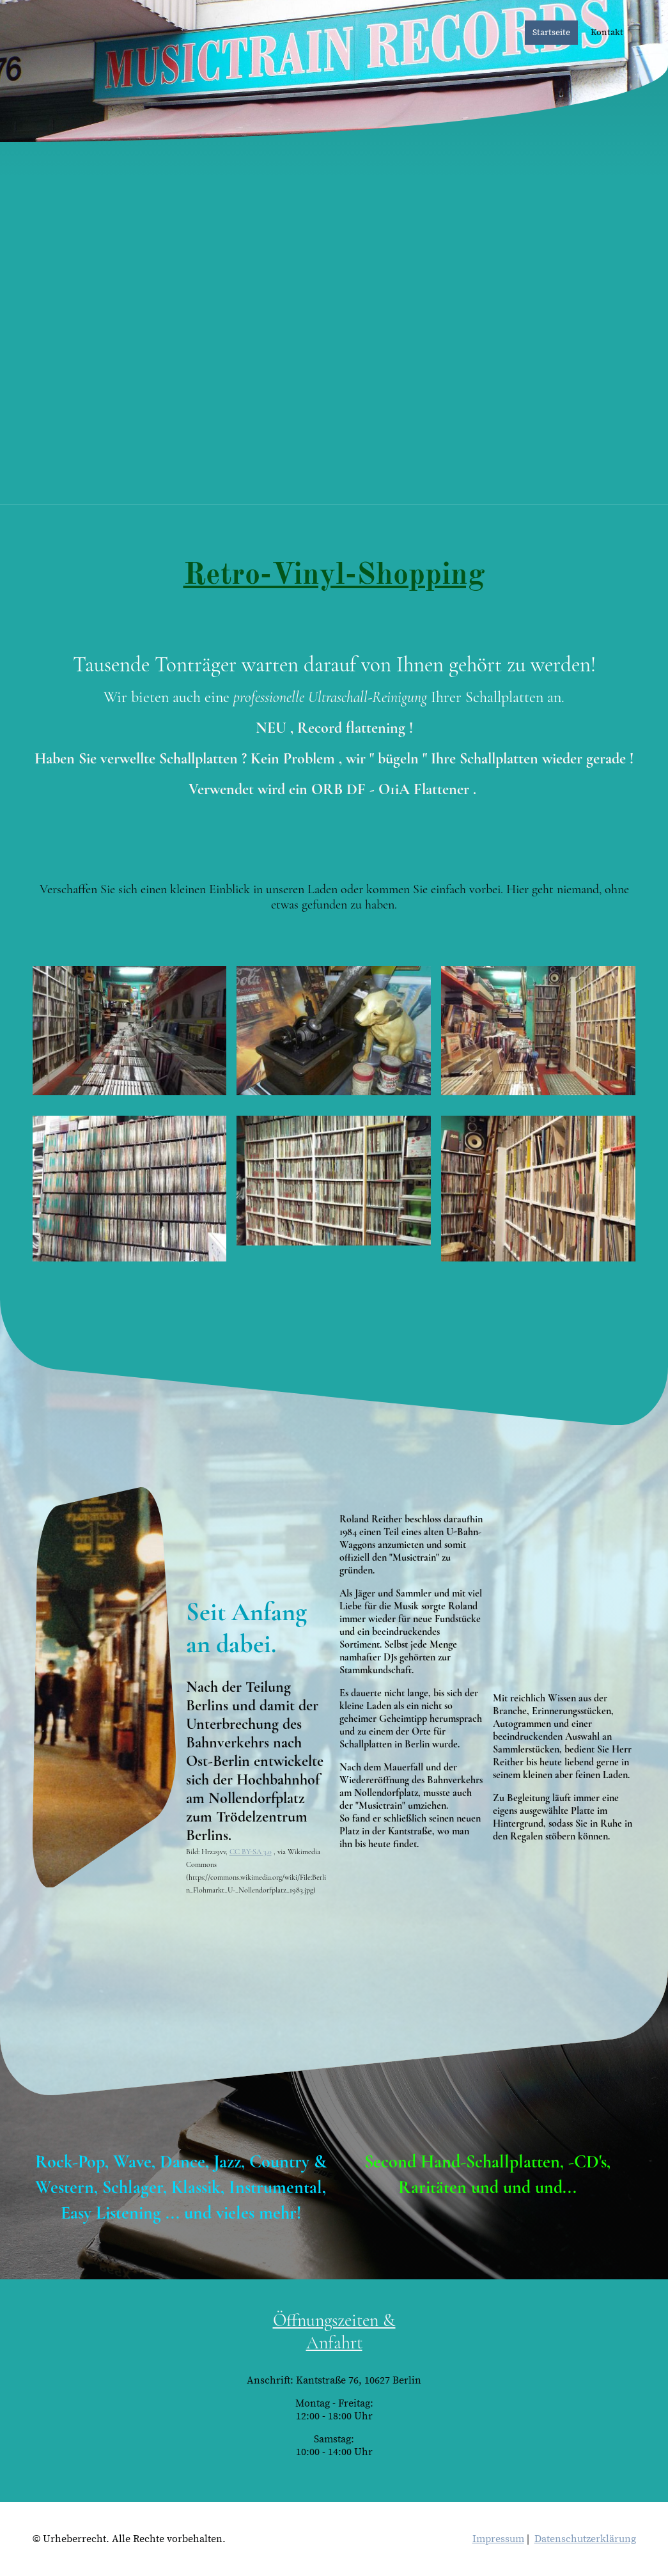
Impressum (498, 2539)
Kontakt (607, 32)
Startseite (551, 32)
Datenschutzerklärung (585, 2539)
